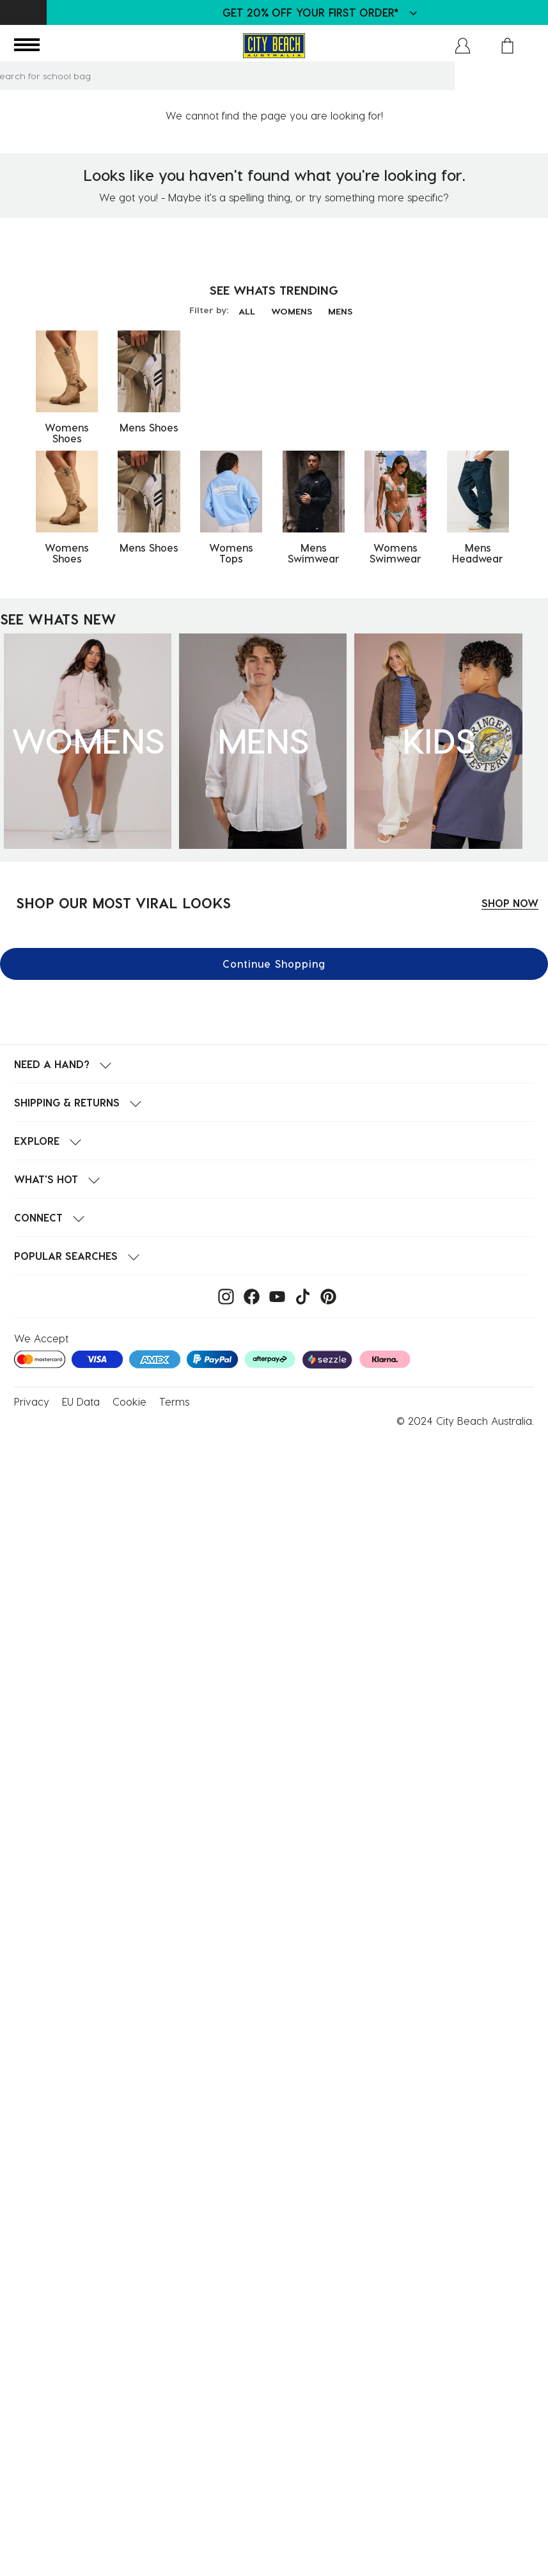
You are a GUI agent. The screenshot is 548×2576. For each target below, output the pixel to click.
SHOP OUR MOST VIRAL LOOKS (123, 902)
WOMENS (291, 311)
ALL (247, 311)
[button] (463, 46)
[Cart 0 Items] (507, 46)
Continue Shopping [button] (274, 964)
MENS (340, 311)
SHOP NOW (509, 903)
